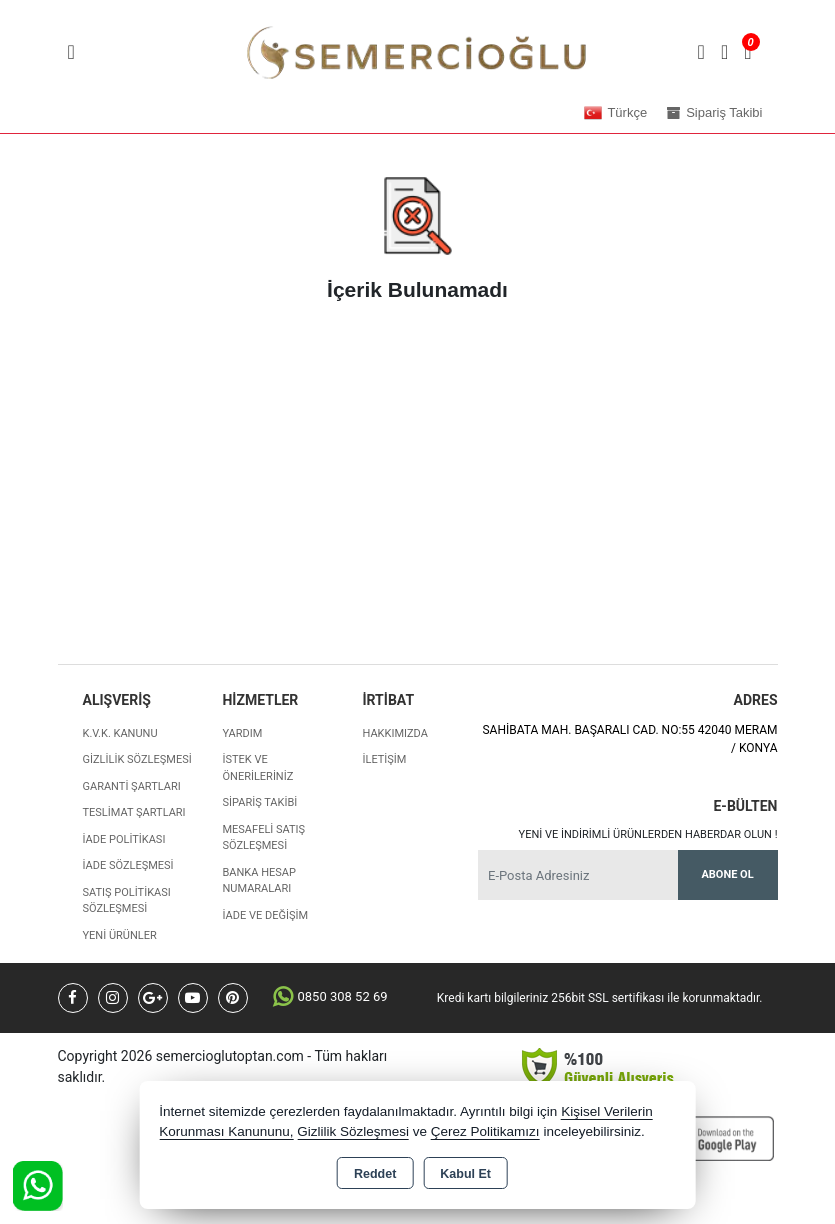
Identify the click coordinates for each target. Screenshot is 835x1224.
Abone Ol (727, 874)
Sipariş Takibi (259, 802)
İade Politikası (124, 839)
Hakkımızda (394, 733)
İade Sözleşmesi (128, 865)
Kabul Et (465, 1174)
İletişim (384, 759)
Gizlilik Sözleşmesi (137, 759)
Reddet (375, 1174)
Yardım (242, 733)
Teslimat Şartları (134, 812)
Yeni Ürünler (120, 935)
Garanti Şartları (132, 786)
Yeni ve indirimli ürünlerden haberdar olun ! (648, 834)
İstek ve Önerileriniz (257, 768)
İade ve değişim (265, 915)
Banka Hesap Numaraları (258, 881)
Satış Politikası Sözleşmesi (127, 901)
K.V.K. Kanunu (120, 733)
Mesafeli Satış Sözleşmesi (263, 838)
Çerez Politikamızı (485, 1131)
